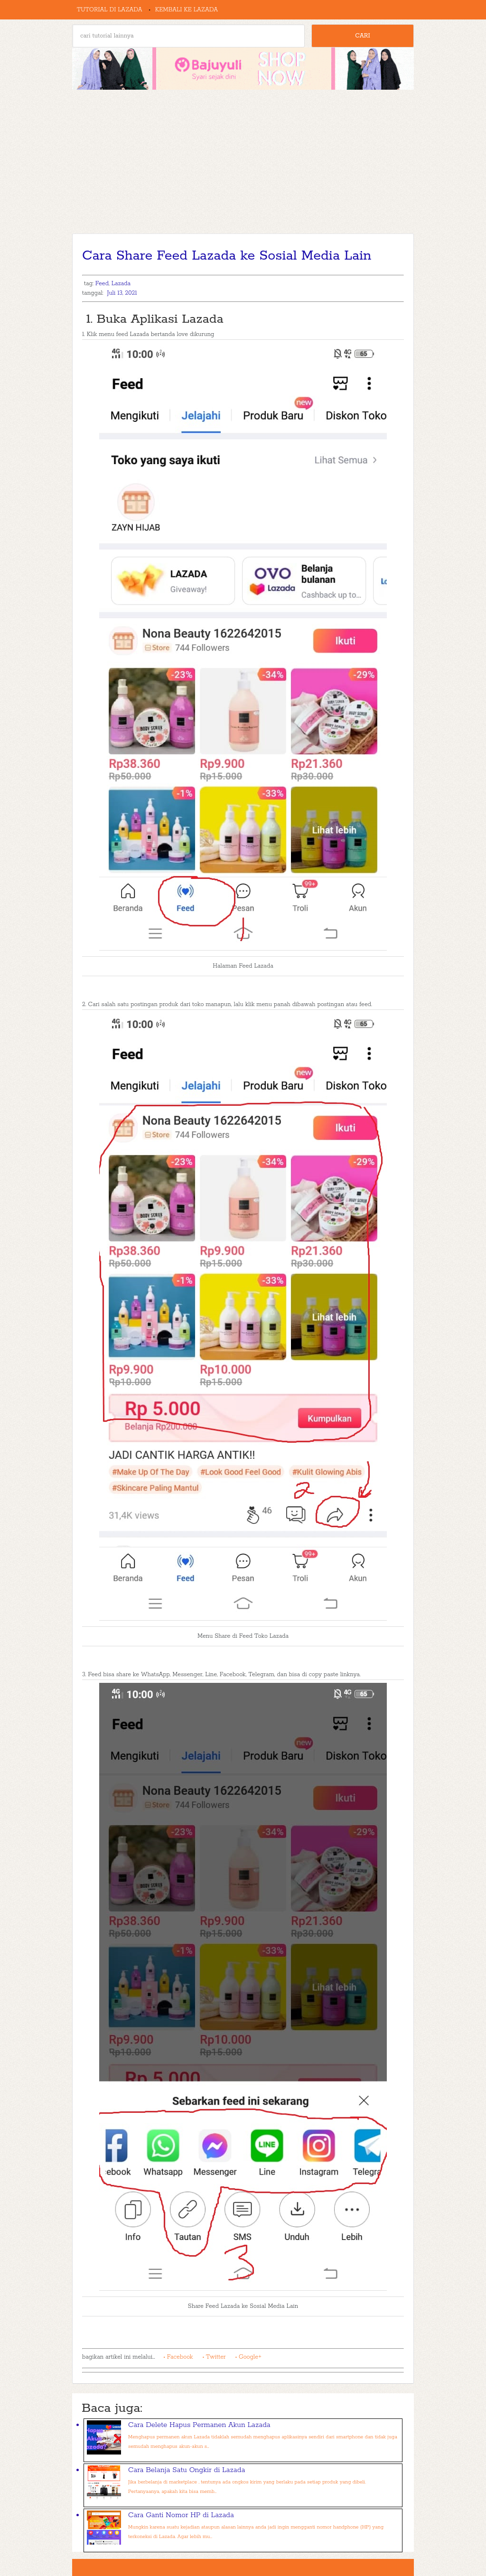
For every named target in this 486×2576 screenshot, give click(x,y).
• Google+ (248, 2357)
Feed (102, 283)
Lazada (121, 283)
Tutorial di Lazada (109, 9)
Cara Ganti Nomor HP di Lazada (181, 2515)
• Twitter (214, 2357)
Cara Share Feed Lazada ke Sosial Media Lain (226, 255)
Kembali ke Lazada (186, 9)
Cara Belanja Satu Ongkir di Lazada (186, 2469)
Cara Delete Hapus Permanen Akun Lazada (199, 2424)
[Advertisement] (243, 162)
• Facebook (178, 2357)
